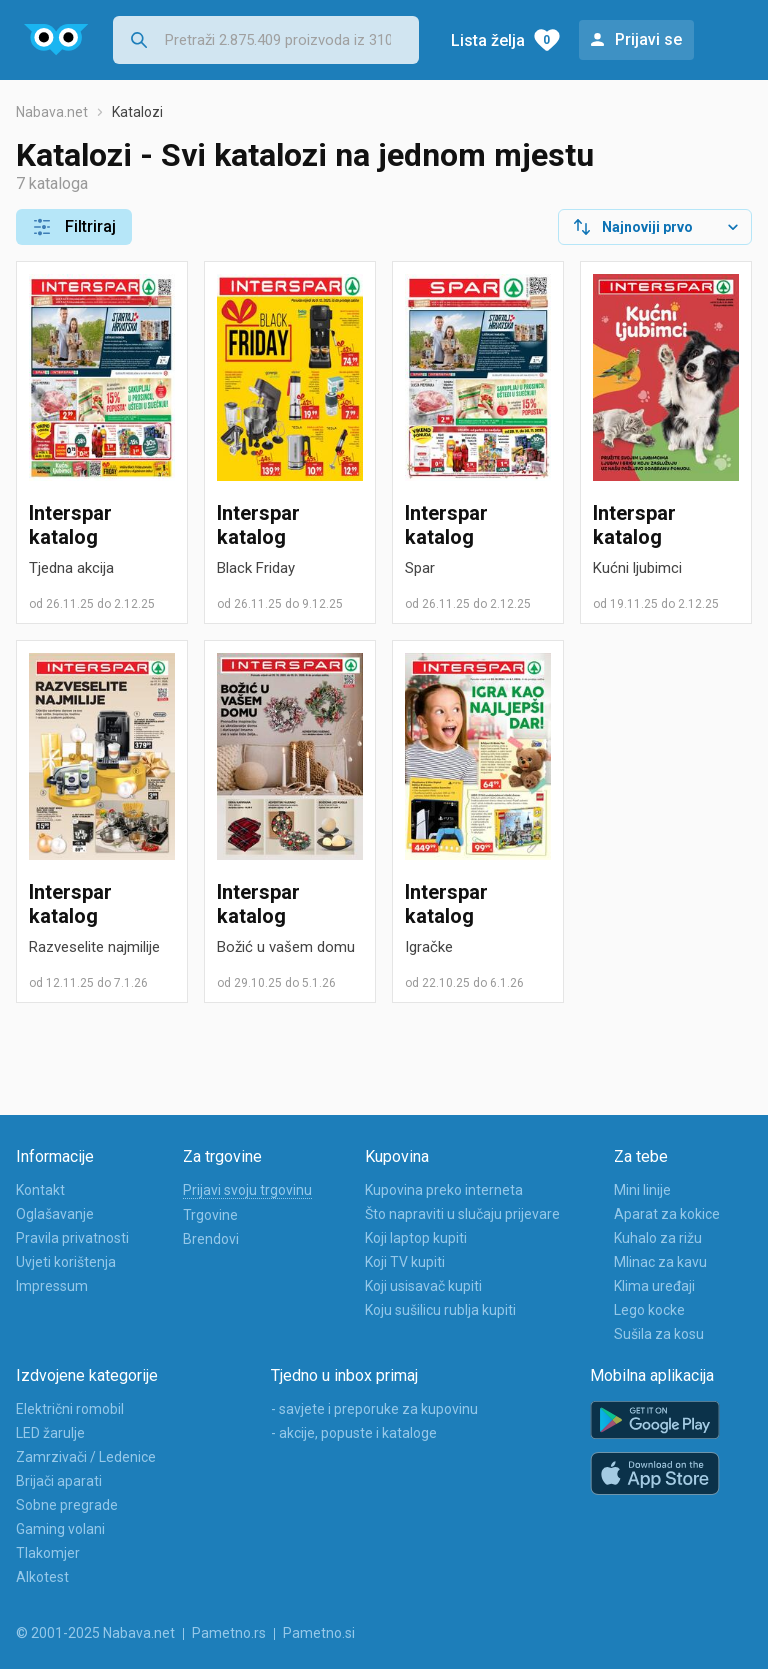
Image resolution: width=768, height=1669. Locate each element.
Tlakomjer (48, 1553)
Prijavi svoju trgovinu (247, 1190)
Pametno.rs (229, 1633)
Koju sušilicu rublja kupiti (440, 1310)
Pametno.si (319, 1633)
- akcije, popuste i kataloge (354, 1433)
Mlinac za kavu (660, 1262)
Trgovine (210, 1215)
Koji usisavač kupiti (423, 1286)
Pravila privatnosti (72, 1238)
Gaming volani (60, 1529)
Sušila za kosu (659, 1334)
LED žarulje (50, 1433)
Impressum (52, 1286)
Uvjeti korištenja (66, 1262)
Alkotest (42, 1577)
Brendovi (211, 1239)
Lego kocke (649, 1310)
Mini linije (642, 1190)
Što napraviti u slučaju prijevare (462, 1214)
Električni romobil (70, 1409)
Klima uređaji (654, 1286)
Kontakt (40, 1190)
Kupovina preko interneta (444, 1190)
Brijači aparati (59, 1481)
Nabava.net (52, 112)
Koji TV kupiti (405, 1262)
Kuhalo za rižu (658, 1238)
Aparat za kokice (667, 1214)
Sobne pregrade (67, 1505)
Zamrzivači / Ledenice (86, 1457)
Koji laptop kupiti (416, 1238)
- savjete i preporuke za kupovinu (374, 1409)
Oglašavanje (55, 1214)
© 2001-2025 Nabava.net (95, 1633)
